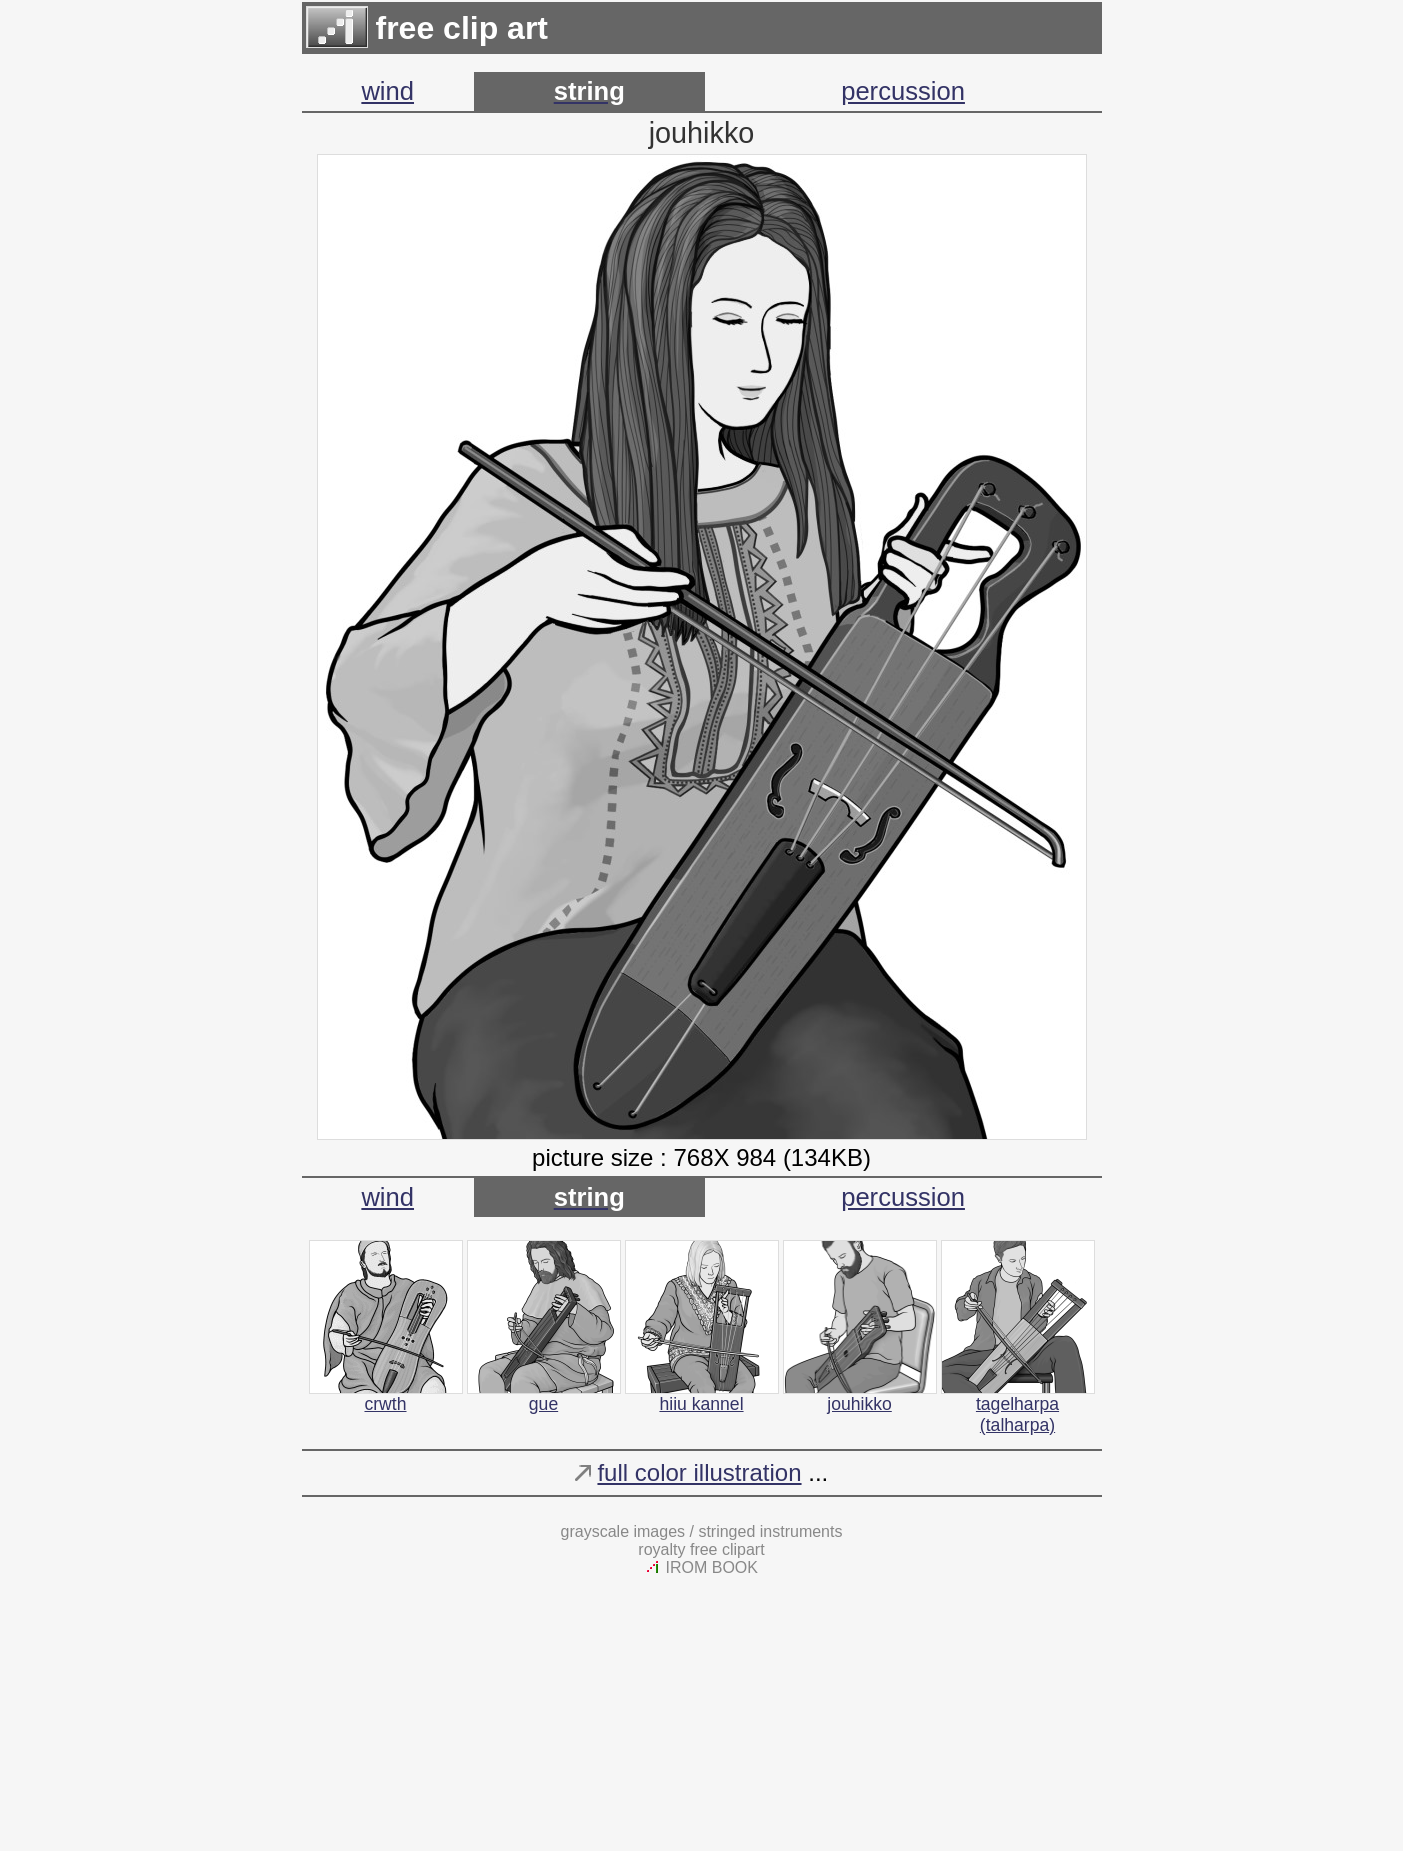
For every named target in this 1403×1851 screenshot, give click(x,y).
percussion (903, 91)
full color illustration (699, 1472)
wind (387, 91)
